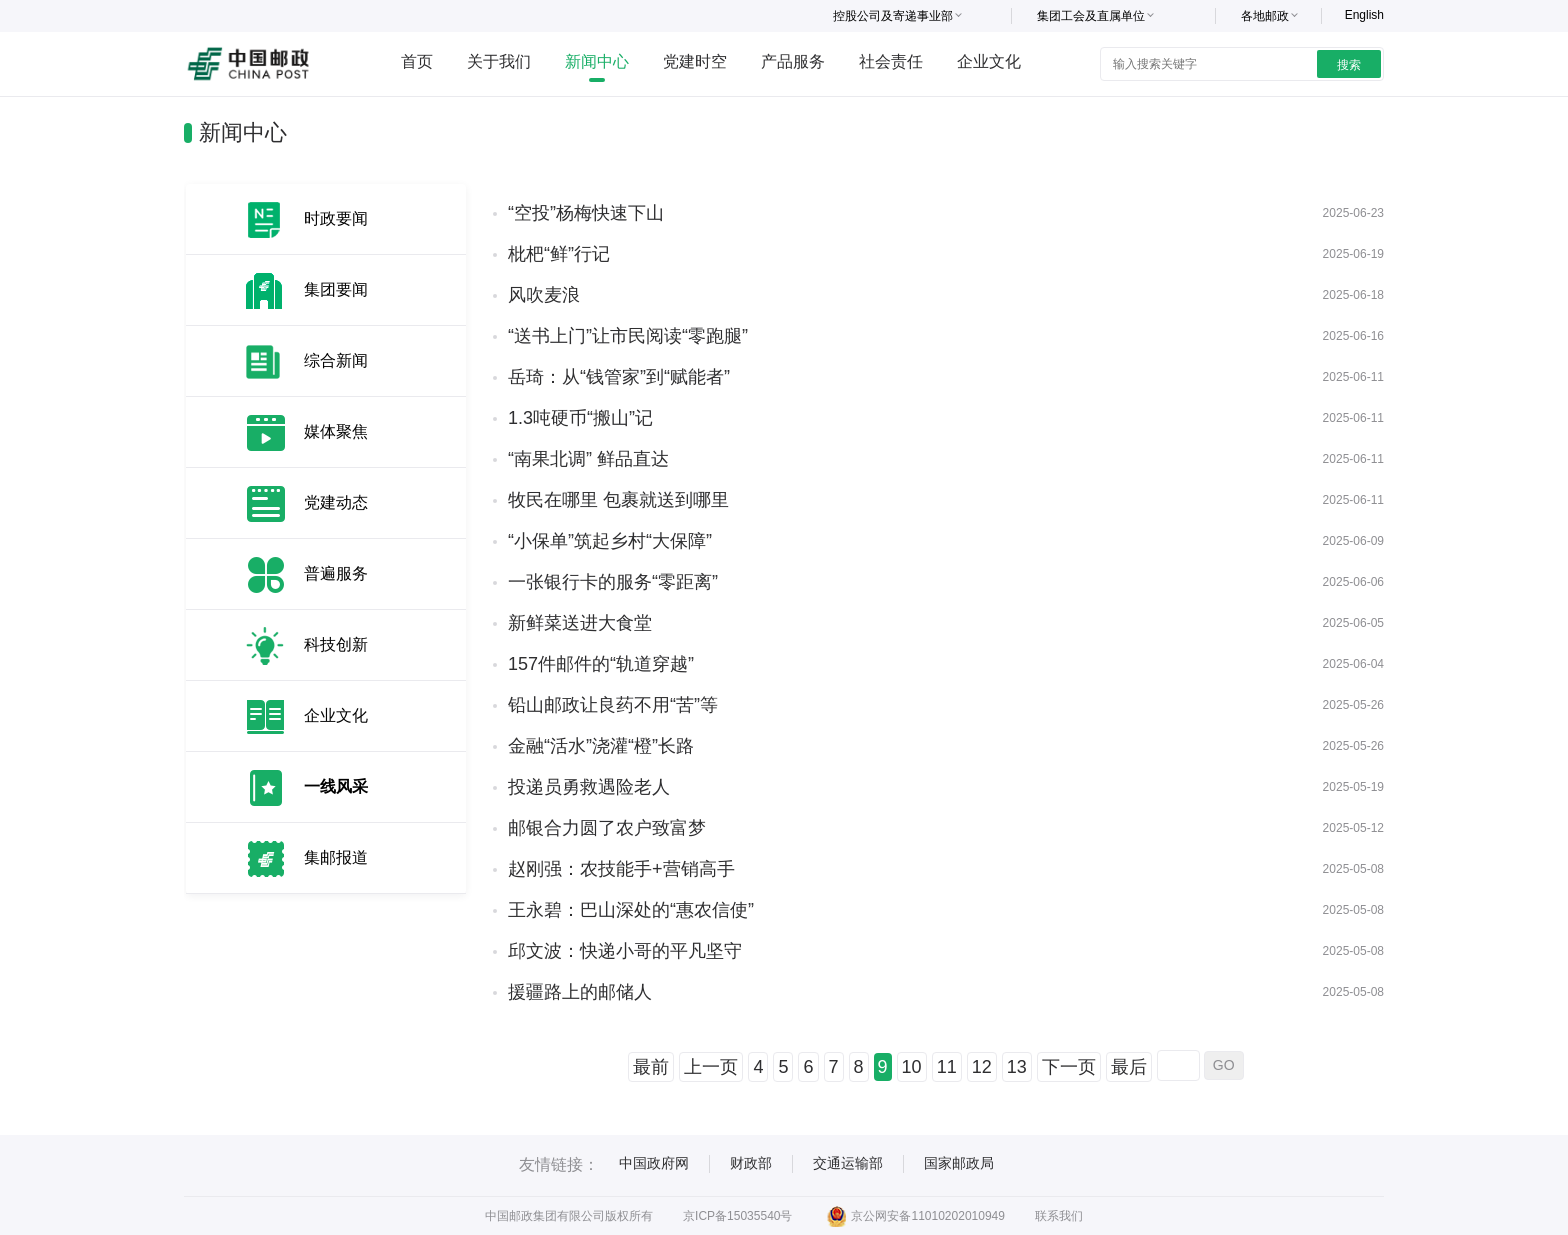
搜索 (1349, 65)
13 (1017, 1067)
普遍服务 (336, 573)
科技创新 (336, 644)
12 (982, 1067)
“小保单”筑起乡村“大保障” (610, 541)
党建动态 (336, 502)
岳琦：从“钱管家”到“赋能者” (619, 377)
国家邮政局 (959, 1163)
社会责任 (891, 61)
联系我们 (1059, 1216)
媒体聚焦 (336, 431)
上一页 (711, 1067)
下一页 (1069, 1067)
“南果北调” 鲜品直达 (588, 459)
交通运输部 (848, 1163)
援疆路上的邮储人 (580, 992)
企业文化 (989, 61)
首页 (417, 61)
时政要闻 (336, 218)
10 (912, 1067)
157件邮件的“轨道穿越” (601, 664)
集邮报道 (336, 857)
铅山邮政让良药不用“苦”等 (613, 705)
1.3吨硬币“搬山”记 (580, 418)
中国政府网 (654, 1163)
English (1364, 15)
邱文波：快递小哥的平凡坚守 (625, 951)
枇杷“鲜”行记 (559, 254)
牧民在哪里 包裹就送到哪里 (618, 500)
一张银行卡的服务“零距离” (613, 582)
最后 (1129, 1067)
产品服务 (793, 61)
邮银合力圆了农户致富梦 (607, 828)
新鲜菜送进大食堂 (580, 623)
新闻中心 (597, 61)
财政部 (751, 1163)
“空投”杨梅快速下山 (586, 213)
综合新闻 (336, 360)
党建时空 (695, 61)
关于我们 (499, 61)
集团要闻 (336, 289)
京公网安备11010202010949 (915, 1216)
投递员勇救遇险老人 (589, 787)
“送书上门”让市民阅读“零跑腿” (628, 336)
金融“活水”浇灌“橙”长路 (601, 746)
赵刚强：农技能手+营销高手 (621, 869)
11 (947, 1067)
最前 (651, 1067)
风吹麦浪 (544, 295)
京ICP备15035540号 (737, 1216)
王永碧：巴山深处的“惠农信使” (631, 910)
